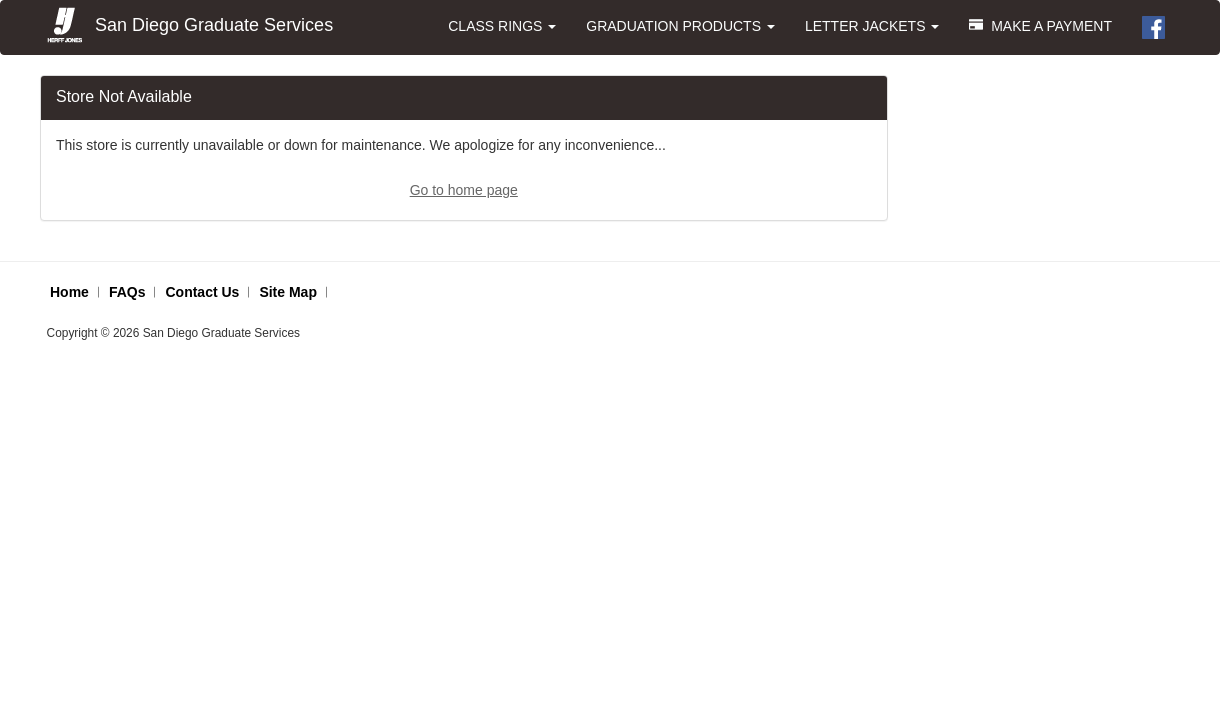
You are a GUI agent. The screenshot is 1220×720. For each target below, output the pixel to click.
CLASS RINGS (502, 26)
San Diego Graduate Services (189, 26)
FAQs (127, 292)
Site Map (288, 292)
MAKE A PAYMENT (1040, 26)
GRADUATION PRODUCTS (680, 26)
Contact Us (202, 292)
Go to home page (464, 190)
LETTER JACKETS (872, 26)
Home (69, 292)
